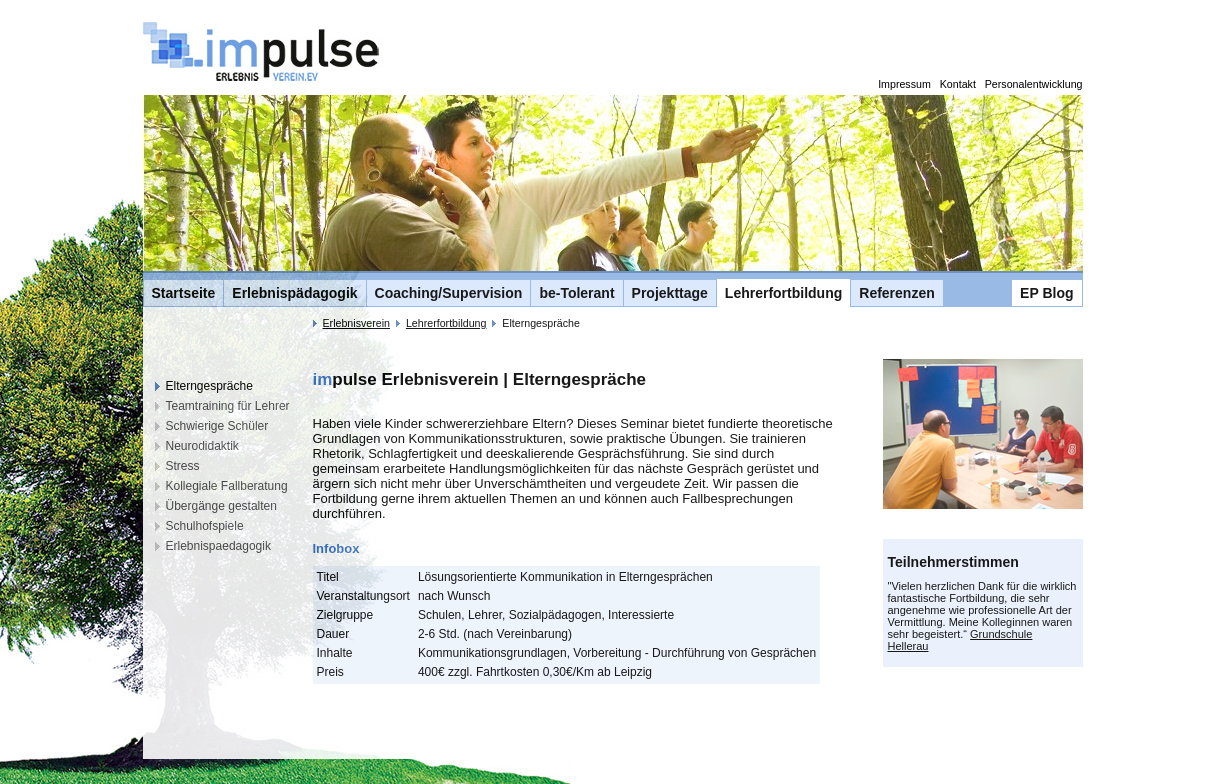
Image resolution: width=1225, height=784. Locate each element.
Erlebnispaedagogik (218, 546)
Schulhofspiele (205, 526)
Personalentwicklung (1034, 84)
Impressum (904, 84)
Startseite (184, 293)
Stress (183, 466)
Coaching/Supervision (449, 293)
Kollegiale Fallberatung (227, 486)
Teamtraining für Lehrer (228, 406)
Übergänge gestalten (221, 506)
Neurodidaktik (202, 446)
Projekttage (670, 293)
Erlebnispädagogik (294, 293)
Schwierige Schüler (217, 426)
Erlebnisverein (356, 323)
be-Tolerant (576, 293)
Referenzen (896, 293)
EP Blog (1046, 293)
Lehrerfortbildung (783, 293)
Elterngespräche (209, 386)
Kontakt (958, 84)
